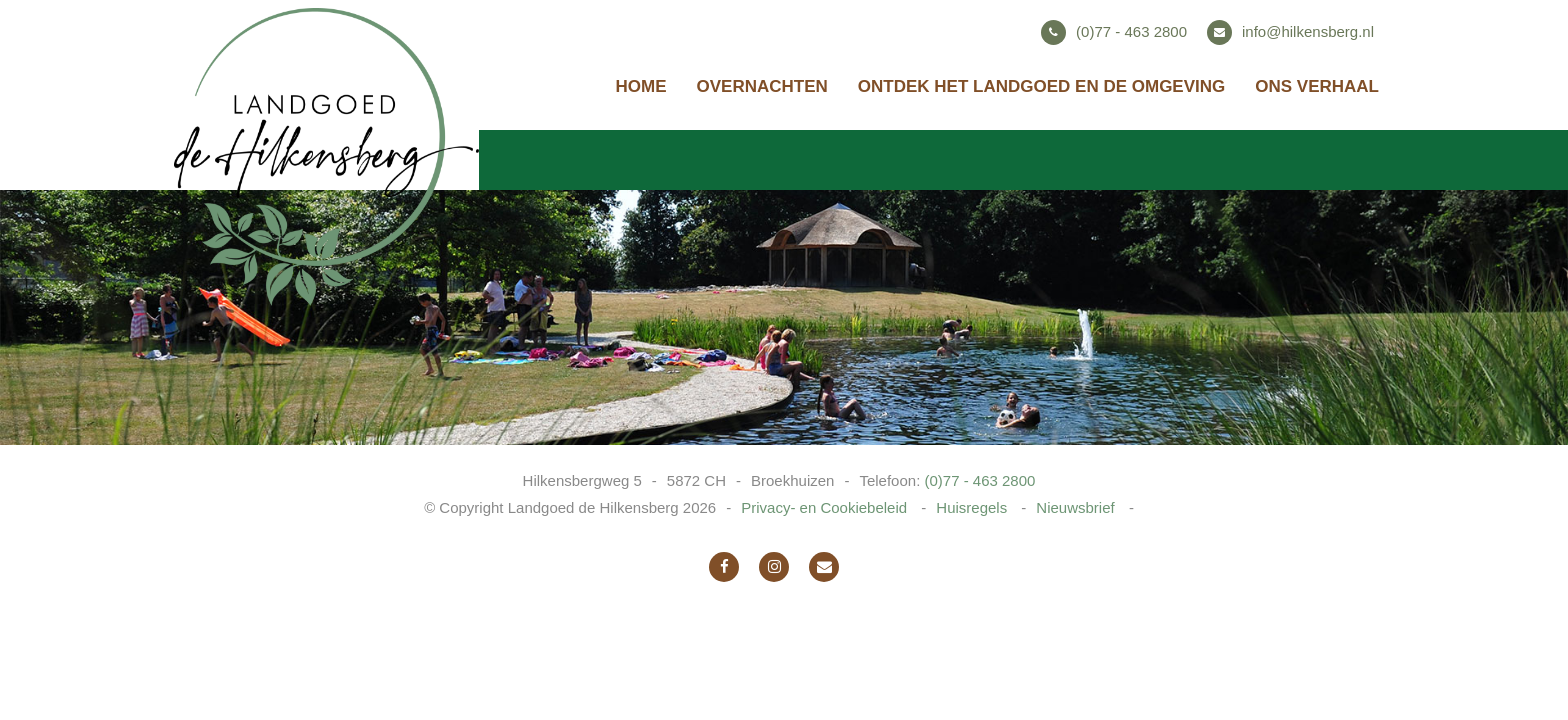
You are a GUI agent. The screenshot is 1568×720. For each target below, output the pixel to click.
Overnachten (762, 86)
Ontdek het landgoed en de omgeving (1041, 86)
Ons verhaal (1317, 86)
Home (641, 86)
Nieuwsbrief (1077, 507)
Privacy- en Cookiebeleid (826, 507)
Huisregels (973, 507)
